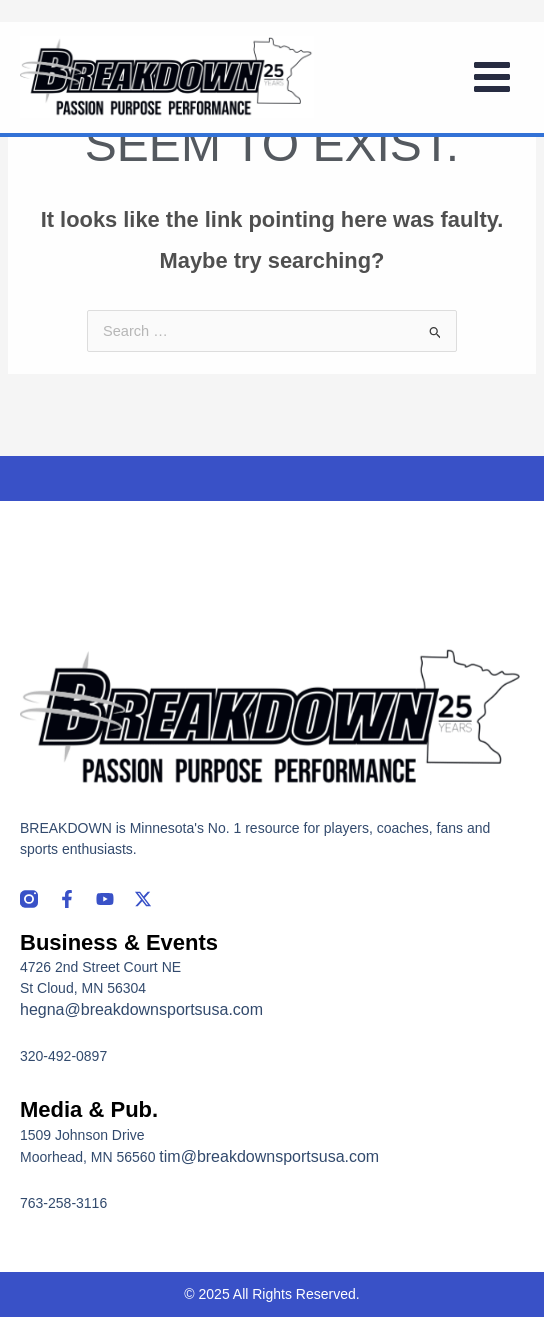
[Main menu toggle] (492, 77)
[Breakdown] (167, 77)
